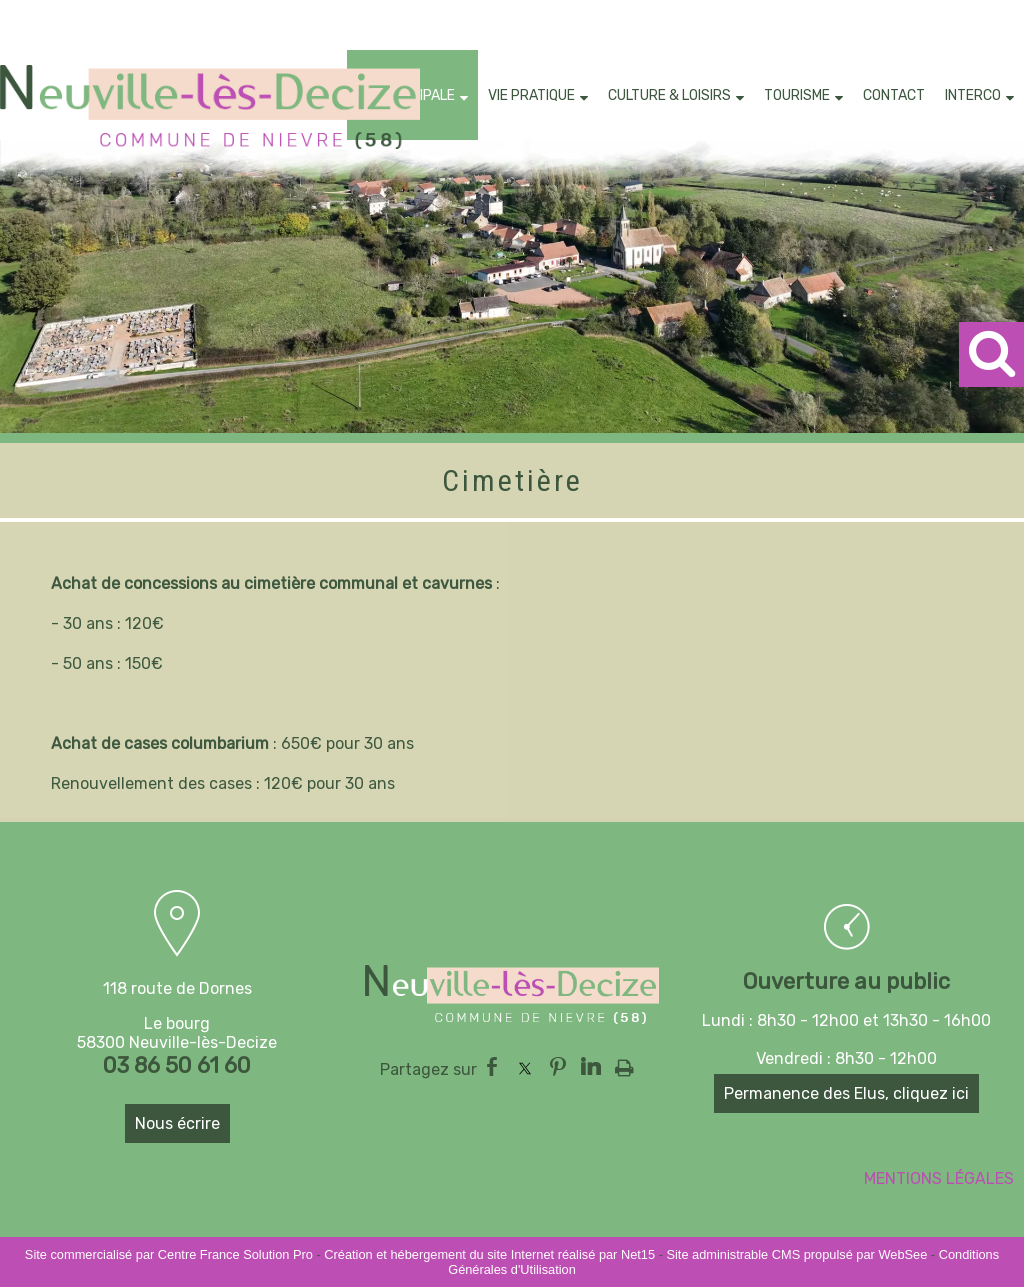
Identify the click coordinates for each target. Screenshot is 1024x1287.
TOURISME (797, 95)
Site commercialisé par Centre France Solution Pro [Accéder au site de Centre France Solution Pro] (169, 1254)
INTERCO (973, 95)
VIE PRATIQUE (531, 95)
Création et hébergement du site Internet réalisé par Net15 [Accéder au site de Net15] (489, 1254)
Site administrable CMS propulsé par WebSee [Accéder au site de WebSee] (796, 1254)
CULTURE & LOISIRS (669, 95)
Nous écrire (177, 1123)
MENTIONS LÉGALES (939, 1178)
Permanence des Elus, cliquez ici (846, 1093)
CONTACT (894, 95)
